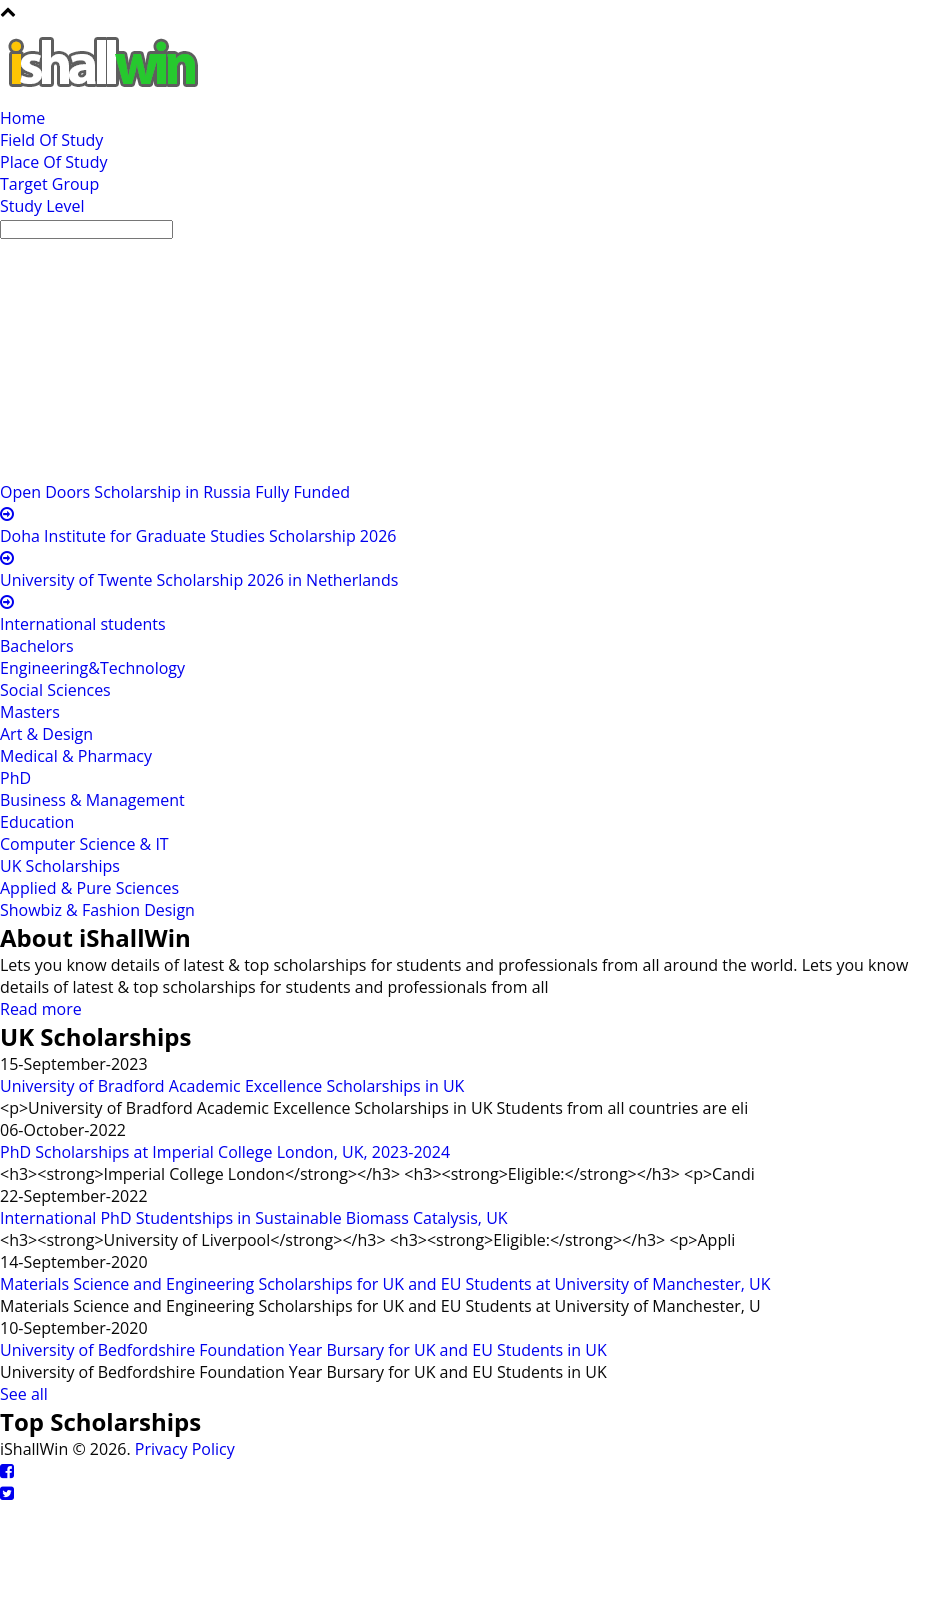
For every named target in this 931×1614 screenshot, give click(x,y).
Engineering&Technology (92, 668)
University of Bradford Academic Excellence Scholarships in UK (232, 1086)
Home (22, 118)
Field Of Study (51, 140)
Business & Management (92, 800)
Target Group (49, 184)
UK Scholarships (60, 866)
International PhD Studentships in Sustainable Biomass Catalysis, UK (254, 1218)
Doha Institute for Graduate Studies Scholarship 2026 (198, 536)
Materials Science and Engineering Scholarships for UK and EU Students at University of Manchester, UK (385, 1284)
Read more (41, 1009)
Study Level (42, 206)
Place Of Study (53, 162)
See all (24, 1394)
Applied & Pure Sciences (89, 888)
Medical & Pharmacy (76, 756)
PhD (15, 778)
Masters (30, 712)
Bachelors (37, 646)
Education (37, 822)
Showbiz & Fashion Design (97, 910)
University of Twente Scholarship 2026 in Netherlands (199, 580)
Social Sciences (55, 690)
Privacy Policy (185, 1449)
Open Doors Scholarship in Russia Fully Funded (175, 492)
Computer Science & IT (84, 844)
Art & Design (46, 734)
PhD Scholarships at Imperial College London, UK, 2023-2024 (225, 1152)
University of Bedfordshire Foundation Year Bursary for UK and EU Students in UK (303, 1350)
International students (83, 624)
